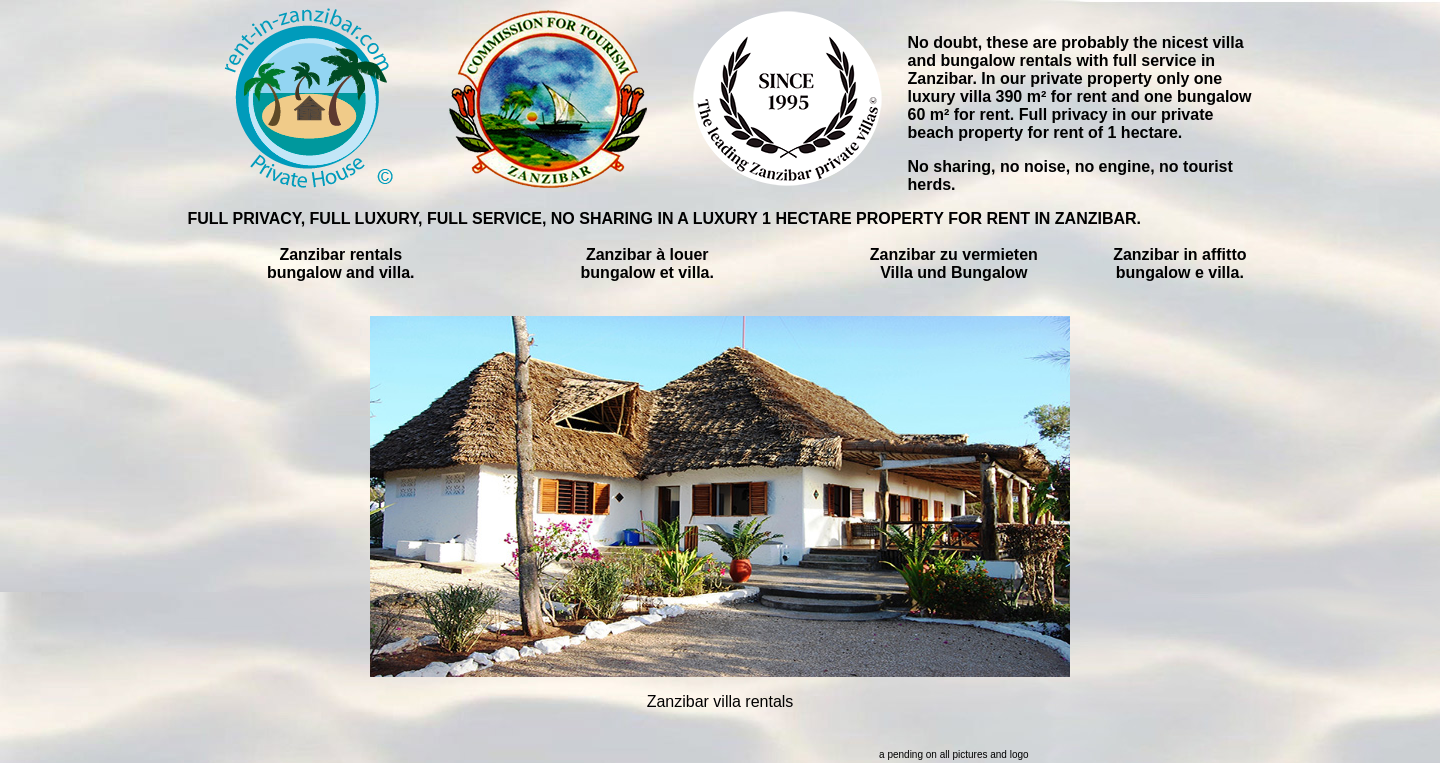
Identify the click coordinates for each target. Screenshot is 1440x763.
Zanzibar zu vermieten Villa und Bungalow (954, 263)
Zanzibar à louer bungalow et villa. (647, 263)
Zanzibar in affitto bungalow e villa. (1179, 263)
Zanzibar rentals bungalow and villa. (341, 263)
